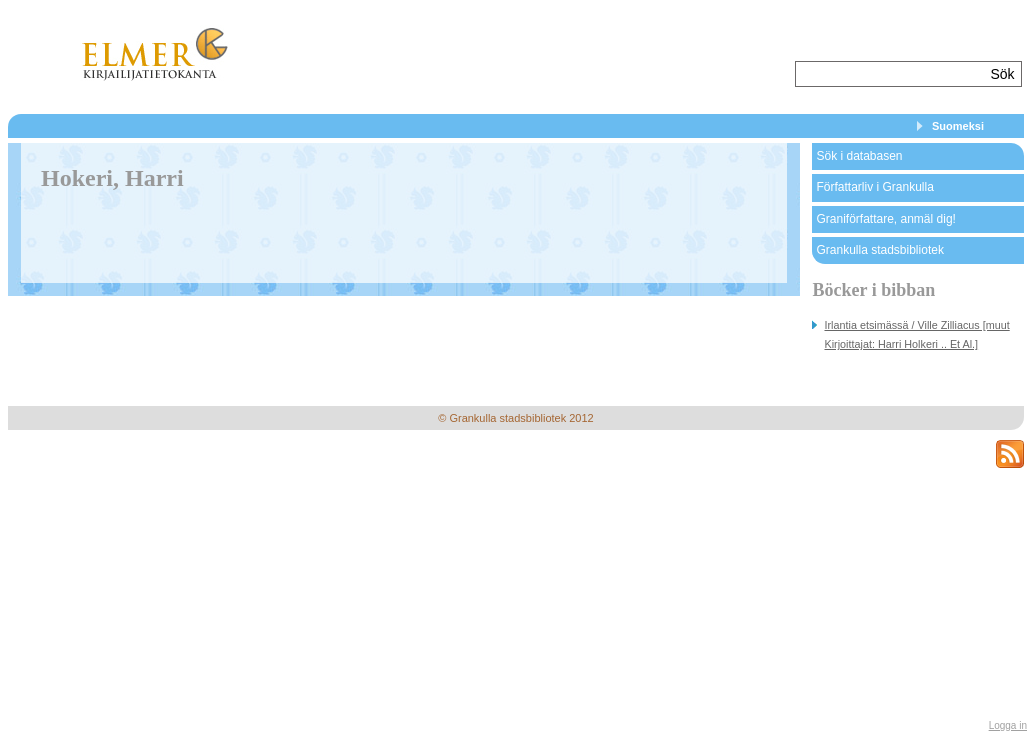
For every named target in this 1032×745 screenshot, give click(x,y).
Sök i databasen (859, 156)
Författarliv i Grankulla (874, 187)
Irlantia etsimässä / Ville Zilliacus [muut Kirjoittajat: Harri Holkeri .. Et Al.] (916, 334)
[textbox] (890, 74)
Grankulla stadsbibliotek (879, 250)
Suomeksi (958, 126)
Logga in (1008, 725)
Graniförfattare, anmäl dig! (885, 219)
